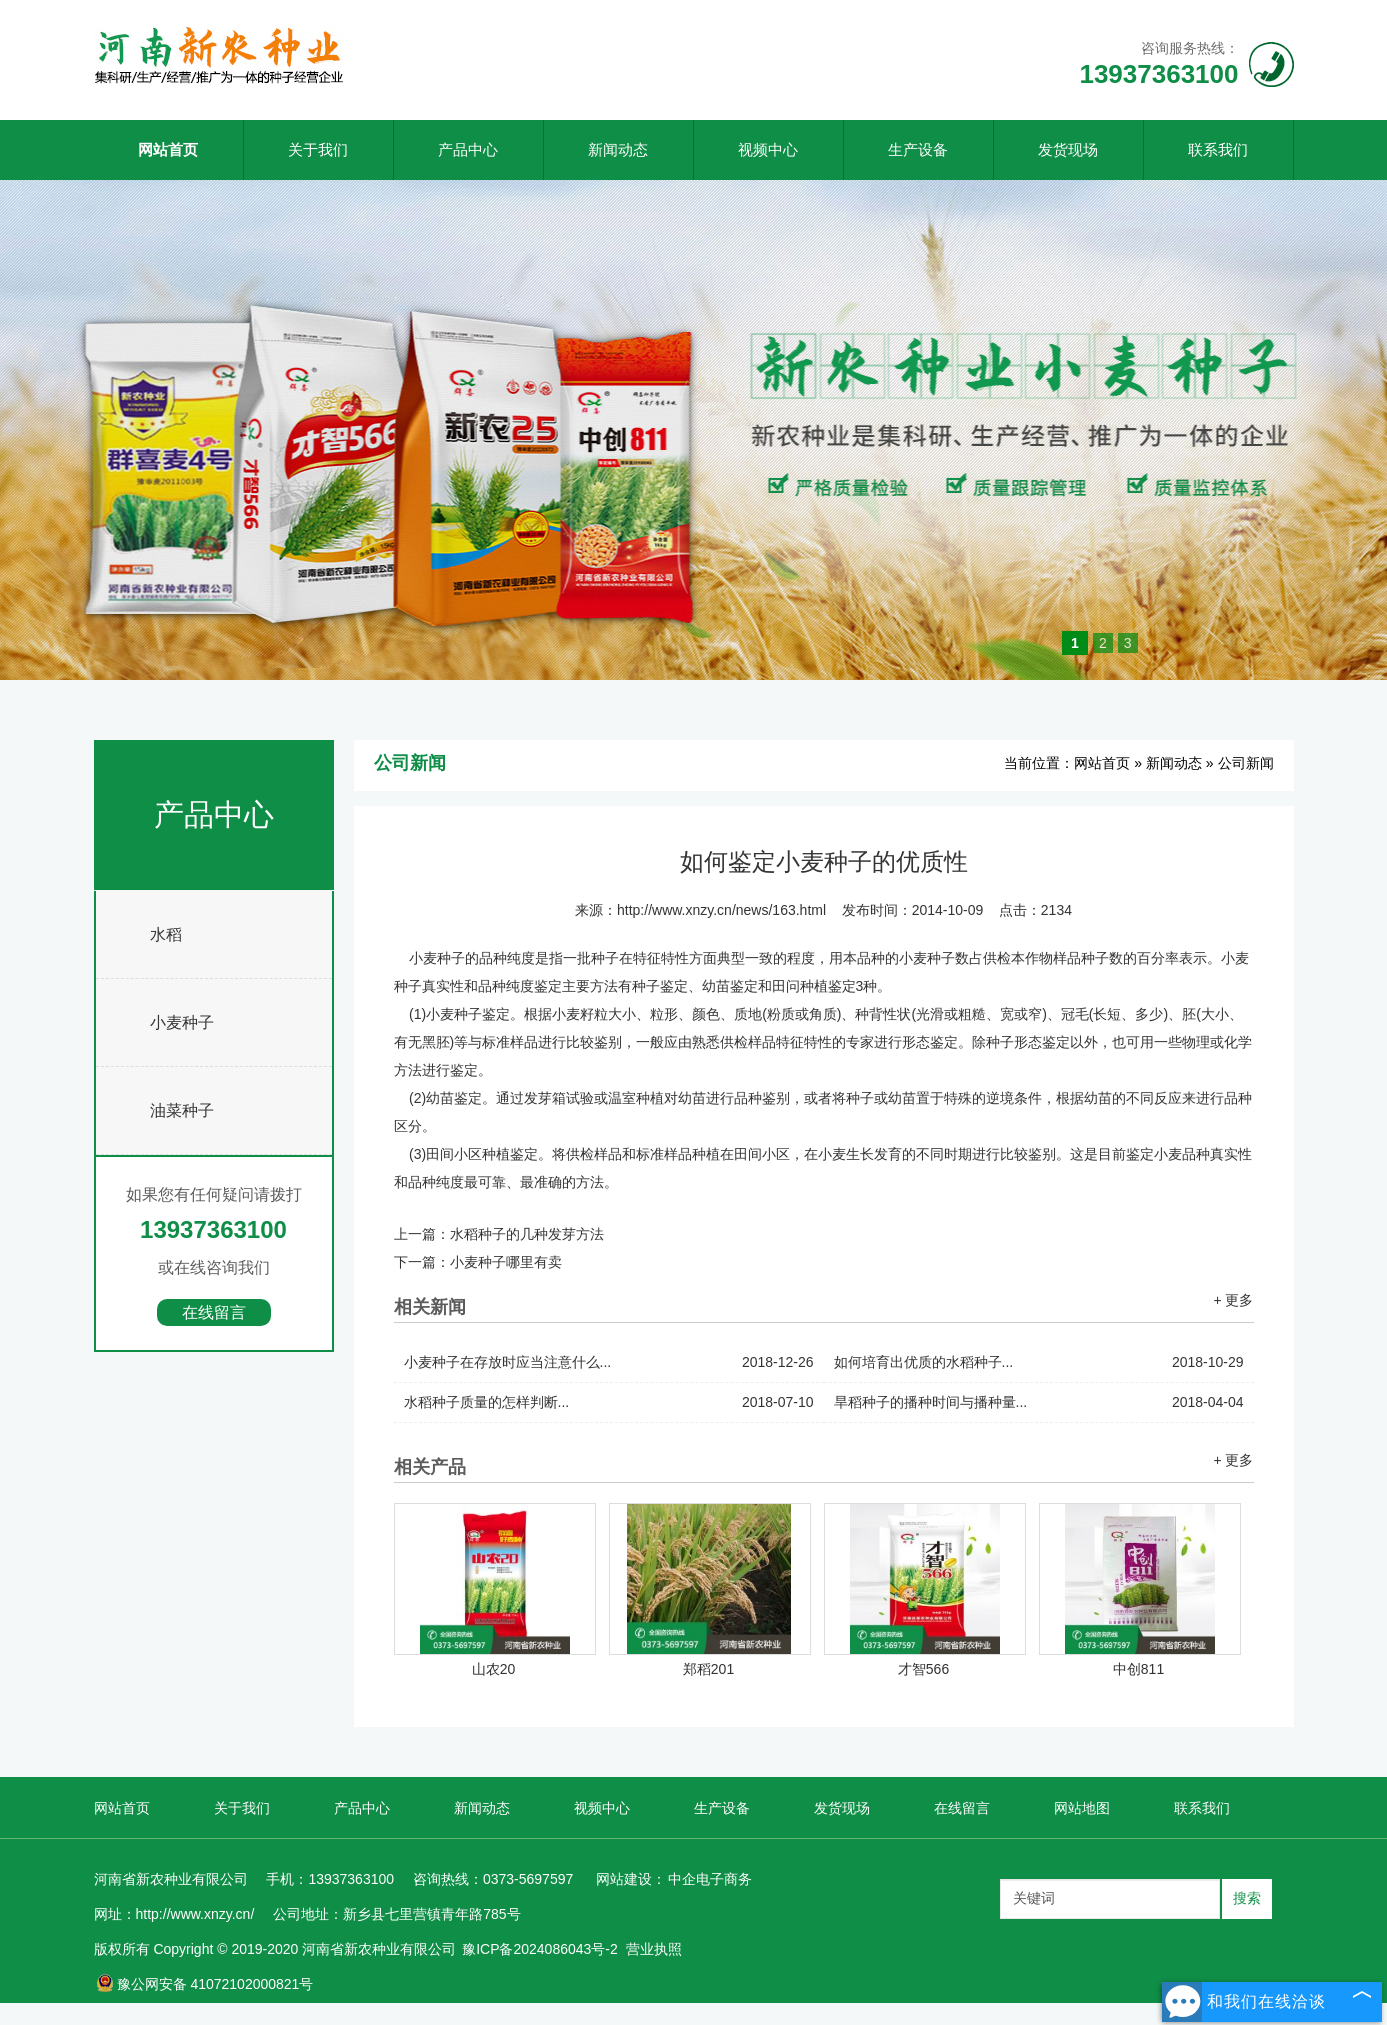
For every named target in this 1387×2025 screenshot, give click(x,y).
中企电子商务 (710, 1879)
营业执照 (654, 1949)
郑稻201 (708, 1669)
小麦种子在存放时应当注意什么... (609, 1362)
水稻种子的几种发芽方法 (527, 1234)
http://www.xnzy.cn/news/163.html (721, 910)
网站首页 (168, 149)
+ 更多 (1233, 1300)
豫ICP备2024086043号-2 (540, 1949)
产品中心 (468, 149)
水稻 (166, 934)
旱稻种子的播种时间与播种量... (1039, 1402)
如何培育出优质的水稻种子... (1039, 1362)
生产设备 (918, 149)
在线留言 (214, 1312)
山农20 (494, 1669)
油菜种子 (182, 1110)
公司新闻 (1246, 763)
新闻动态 (618, 149)
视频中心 (768, 149)
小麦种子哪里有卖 (506, 1262)
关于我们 (318, 149)
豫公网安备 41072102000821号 (205, 1984)
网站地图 (1082, 1808)
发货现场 (1068, 149)
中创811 (1138, 1669)
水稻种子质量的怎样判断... (609, 1402)
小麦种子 (182, 1022)
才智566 (923, 1669)
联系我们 (1218, 149)
